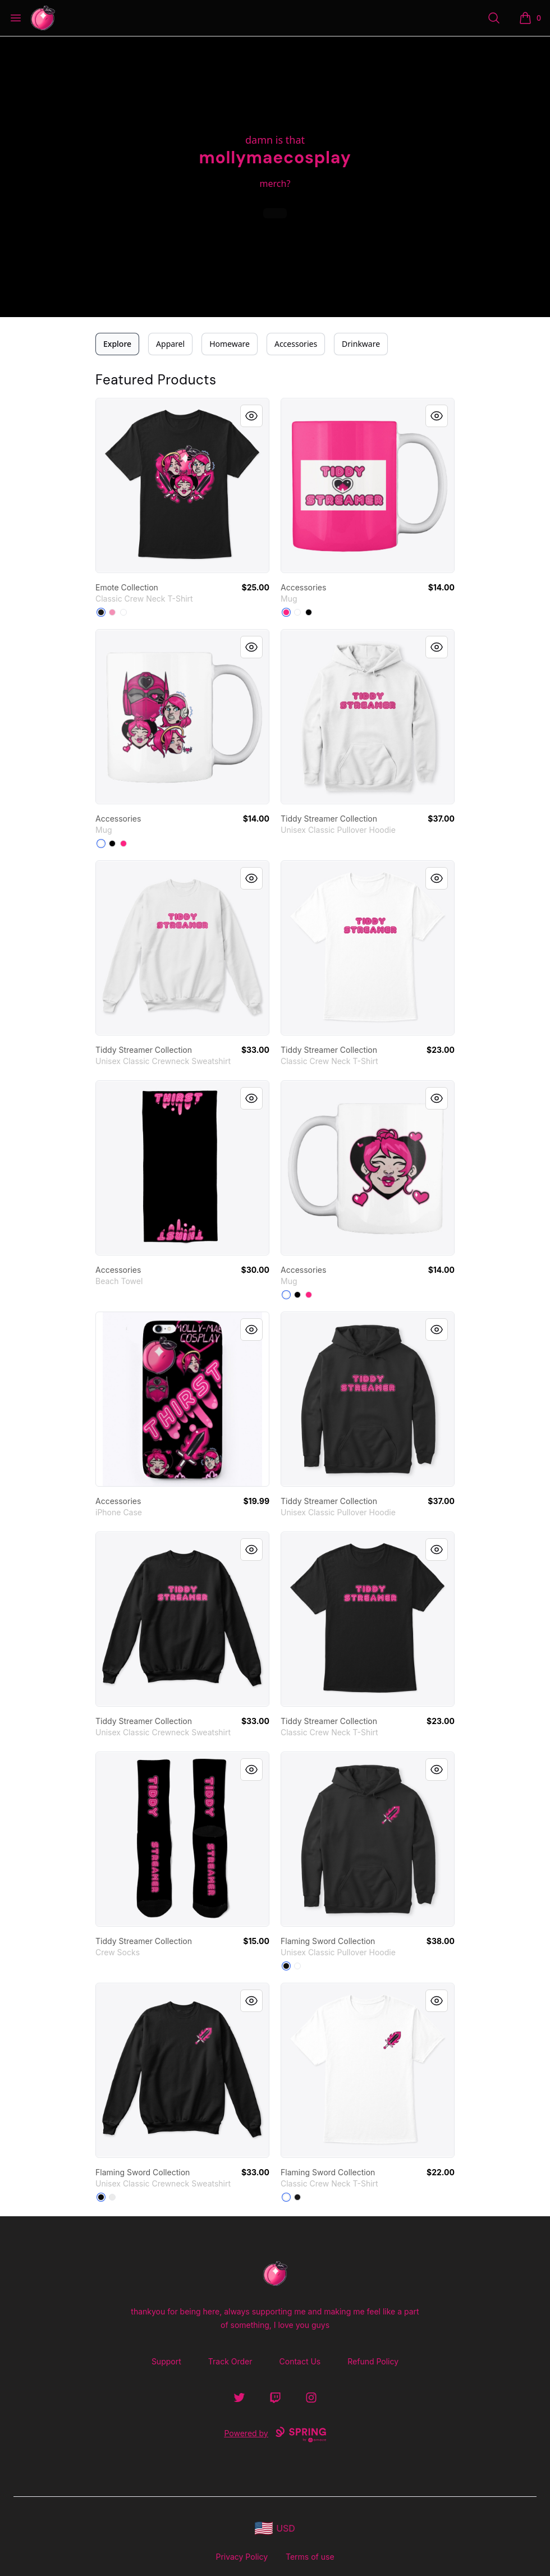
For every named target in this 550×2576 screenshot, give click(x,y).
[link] (182, 485)
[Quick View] (251, 416)
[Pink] (112, 612)
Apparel (170, 343)
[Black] (101, 612)
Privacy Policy (242, 2556)
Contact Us (300, 2361)
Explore (117, 343)
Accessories (295, 343)
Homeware (229, 343)
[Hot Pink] (286, 612)
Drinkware (361, 343)
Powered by (275, 2434)
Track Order (230, 2361)
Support (166, 2361)
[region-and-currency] (275, 2529)
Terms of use (310, 2556)
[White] (123, 612)
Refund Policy (372, 2361)
